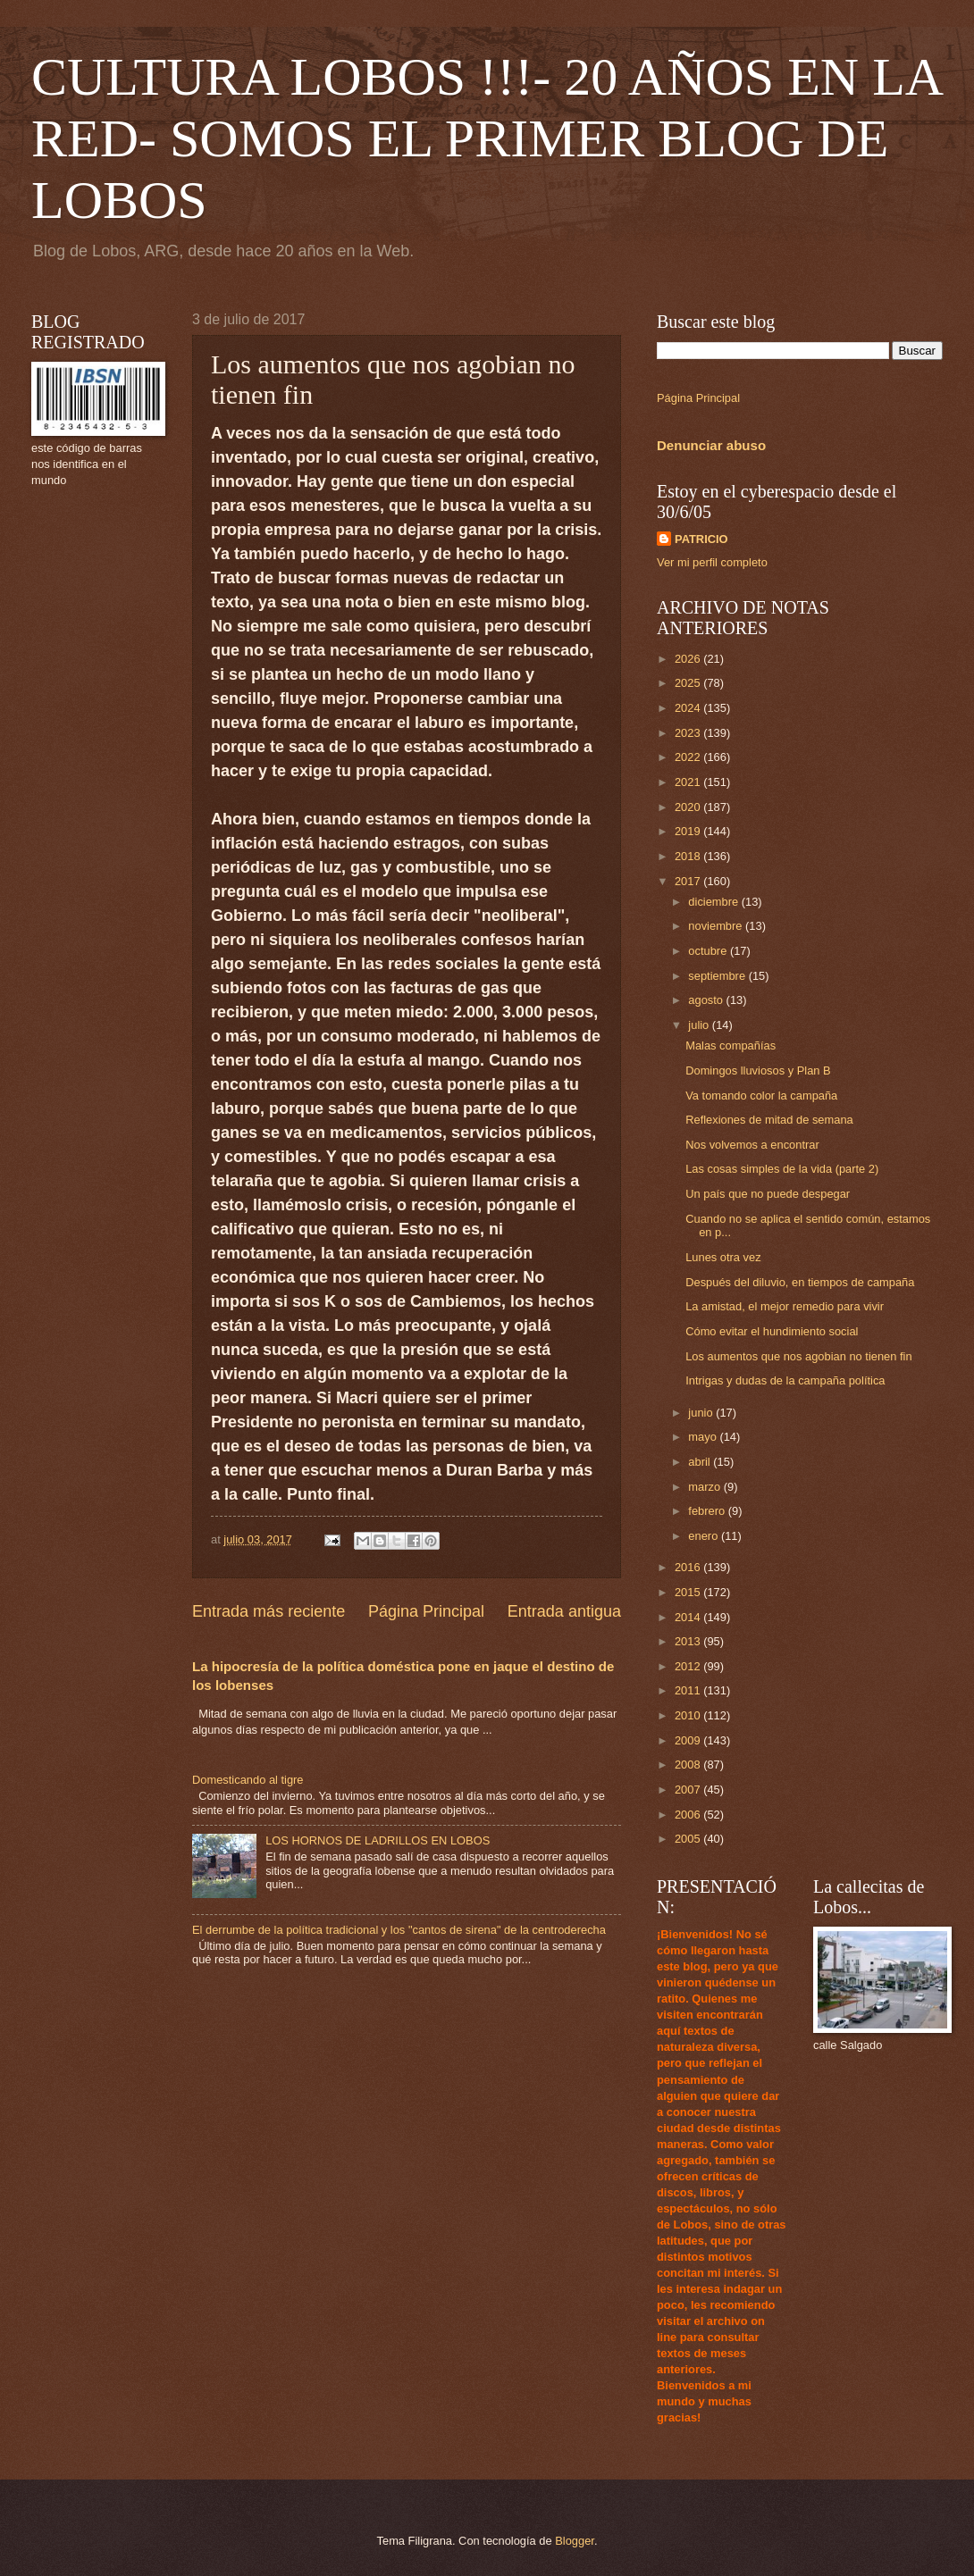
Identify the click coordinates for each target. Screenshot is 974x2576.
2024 (689, 708)
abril (700, 1461)
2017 (689, 881)
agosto (707, 1000)
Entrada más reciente (268, 1611)
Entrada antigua (564, 1611)
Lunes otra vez (722, 1257)
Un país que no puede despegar (767, 1193)
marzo (705, 1486)
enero (704, 1536)
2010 (689, 1715)
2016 (689, 1567)
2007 (689, 1789)
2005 (689, 1838)
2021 (689, 782)
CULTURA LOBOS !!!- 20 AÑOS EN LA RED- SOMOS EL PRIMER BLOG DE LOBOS (486, 138)
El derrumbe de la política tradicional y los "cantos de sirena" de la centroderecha (399, 1929)
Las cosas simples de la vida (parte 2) (781, 1168)
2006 (689, 1814)
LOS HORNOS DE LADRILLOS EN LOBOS (377, 1840)
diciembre (714, 901)
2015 (689, 1592)
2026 (689, 658)
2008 (689, 1764)
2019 (689, 831)
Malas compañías (730, 1045)
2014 (689, 1617)
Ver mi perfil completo (712, 562)
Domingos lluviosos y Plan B (757, 1070)
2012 (689, 1666)
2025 (689, 683)
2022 (689, 757)
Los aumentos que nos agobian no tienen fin (798, 1356)
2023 (689, 733)
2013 (689, 1641)
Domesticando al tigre (248, 1779)
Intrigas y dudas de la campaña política (785, 1380)
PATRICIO (701, 539)
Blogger (574, 2540)
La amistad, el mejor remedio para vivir (784, 1306)
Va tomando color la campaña (761, 1095)
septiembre (718, 976)
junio (702, 1412)
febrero (707, 1511)
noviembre (716, 926)
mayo (703, 1436)
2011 (689, 1690)
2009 (689, 1740)
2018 (689, 856)
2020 (689, 807)
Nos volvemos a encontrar (752, 1144)
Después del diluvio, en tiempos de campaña (799, 1282)
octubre (709, 951)
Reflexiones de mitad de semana (769, 1119)
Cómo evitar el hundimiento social (771, 1331)
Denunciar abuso (711, 445)
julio (699, 1025)
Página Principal (426, 1611)
